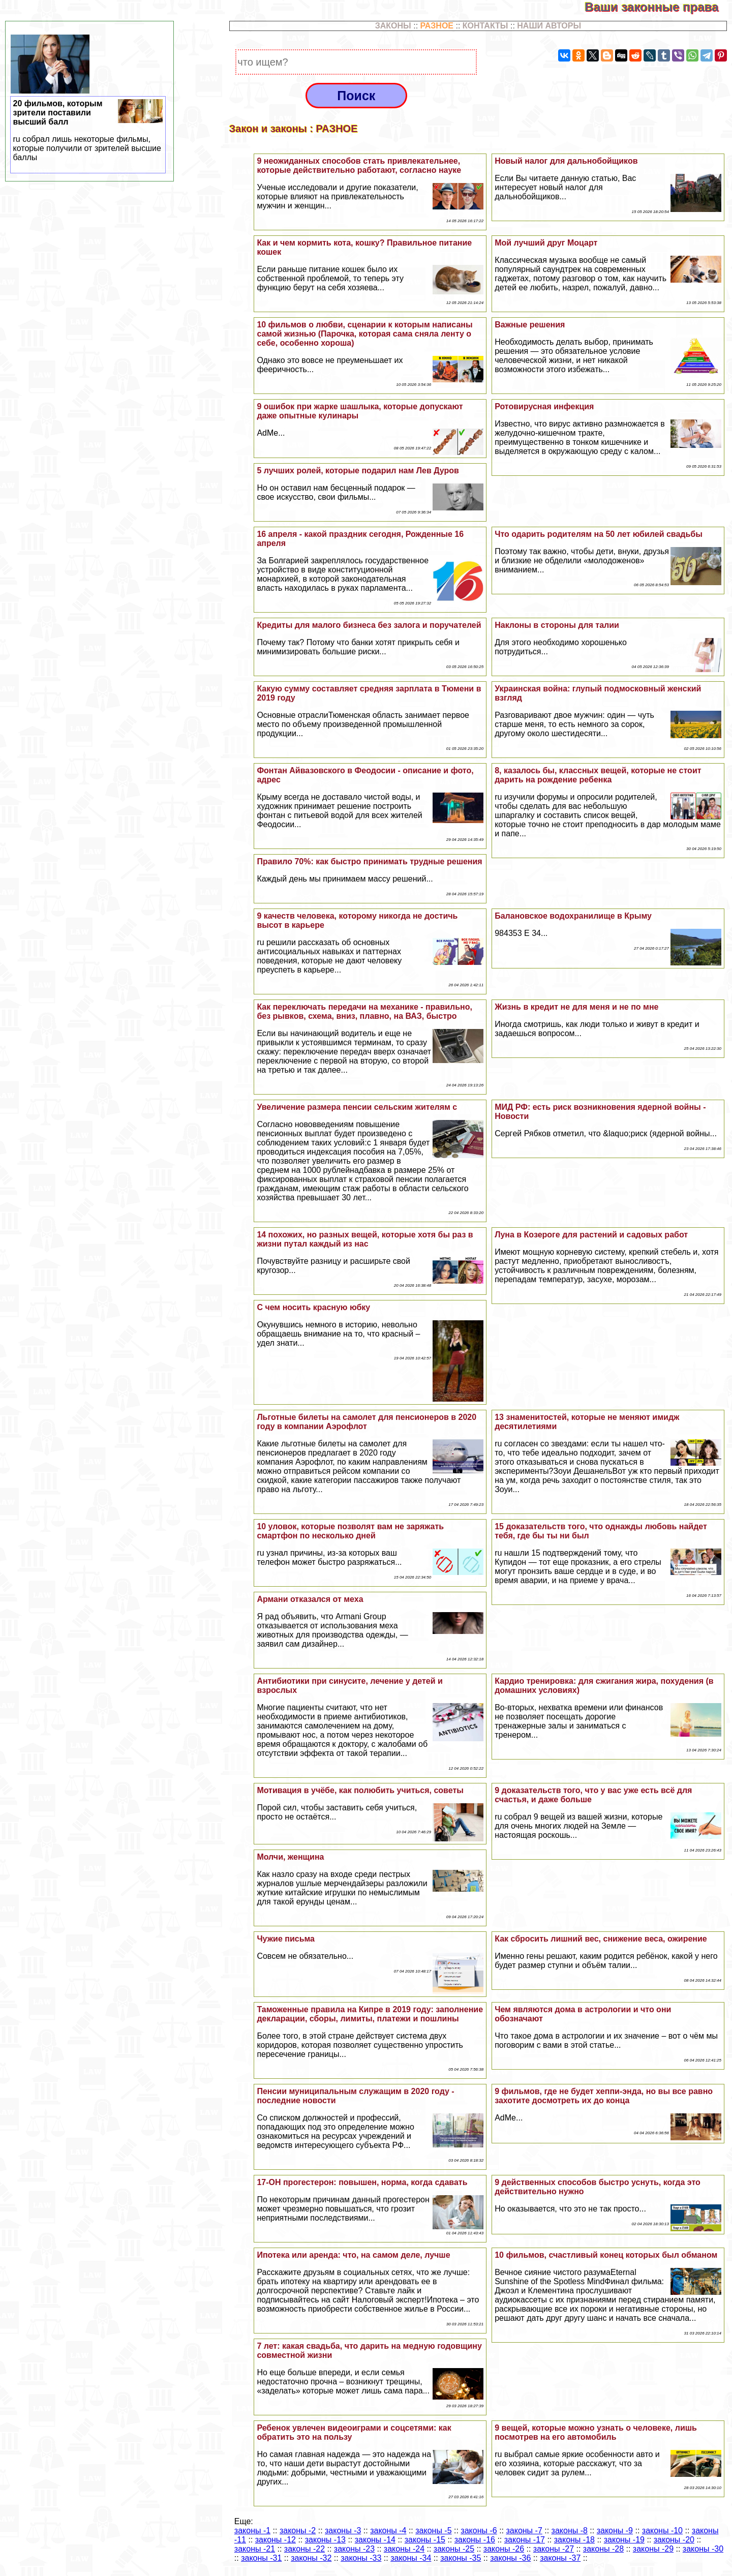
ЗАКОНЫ (393, 25)
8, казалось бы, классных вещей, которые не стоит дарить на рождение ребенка (598, 775)
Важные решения (530, 324)
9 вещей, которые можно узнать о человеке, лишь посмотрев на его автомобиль (596, 2432)
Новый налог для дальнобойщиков (566, 161)
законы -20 (674, 2539)
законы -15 (425, 2539)
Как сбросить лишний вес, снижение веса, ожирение (601, 1938)
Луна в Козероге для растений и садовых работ (591, 1234)
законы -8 (570, 2530)
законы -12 (275, 2539)
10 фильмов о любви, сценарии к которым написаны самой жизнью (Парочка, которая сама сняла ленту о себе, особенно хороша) (364, 333)
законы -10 (662, 2530)
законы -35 (460, 2558)
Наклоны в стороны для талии (557, 625)
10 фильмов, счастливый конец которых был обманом (606, 2255)
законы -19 (624, 2539)
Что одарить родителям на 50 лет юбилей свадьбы (599, 534)
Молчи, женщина (290, 1857)
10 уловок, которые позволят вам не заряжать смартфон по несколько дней (350, 1531)
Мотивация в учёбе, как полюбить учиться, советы (360, 1790)
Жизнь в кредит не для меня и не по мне (576, 1007)
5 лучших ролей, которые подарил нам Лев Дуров (358, 470)
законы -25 (454, 2548)
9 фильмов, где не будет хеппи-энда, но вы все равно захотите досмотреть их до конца (604, 2096)
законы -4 (388, 2530)
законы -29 (653, 2548)
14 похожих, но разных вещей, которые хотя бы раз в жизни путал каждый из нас (365, 1239)
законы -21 (254, 2548)
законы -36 (510, 2558)
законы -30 (703, 2548)
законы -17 (524, 2539)
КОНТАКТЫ (485, 25)
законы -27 (553, 2548)
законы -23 (354, 2548)
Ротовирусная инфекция (544, 406)
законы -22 (304, 2548)
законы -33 (361, 2558)
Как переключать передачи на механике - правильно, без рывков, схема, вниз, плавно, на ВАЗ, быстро (364, 1011)
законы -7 (524, 2530)
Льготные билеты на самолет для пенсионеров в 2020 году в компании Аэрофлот (366, 1422)
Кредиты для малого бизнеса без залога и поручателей (369, 625)
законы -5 (433, 2530)
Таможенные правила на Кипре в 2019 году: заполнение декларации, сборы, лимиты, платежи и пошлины (370, 2014)
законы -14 (375, 2539)
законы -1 (252, 2530)
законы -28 (603, 2548)
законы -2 (298, 2530)
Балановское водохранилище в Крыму (573, 916)
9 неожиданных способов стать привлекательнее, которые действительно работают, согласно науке (359, 165)
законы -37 (560, 2558)
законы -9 (615, 2530)
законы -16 (474, 2539)
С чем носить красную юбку (313, 1307)
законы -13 (325, 2539)
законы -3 (343, 2530)
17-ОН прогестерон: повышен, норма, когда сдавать (362, 2182)
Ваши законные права (658, 7)
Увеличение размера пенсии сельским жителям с (357, 1107)
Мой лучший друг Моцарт (546, 242)
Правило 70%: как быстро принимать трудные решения (369, 861)
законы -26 (503, 2548)
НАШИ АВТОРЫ (549, 25)
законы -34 (410, 2558)
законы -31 (261, 2558)
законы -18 (574, 2539)
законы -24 (404, 2548)
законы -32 (311, 2558)
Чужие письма (286, 1938)
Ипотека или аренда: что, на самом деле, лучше (353, 2255)
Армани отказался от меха (310, 1599)
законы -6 (479, 2530)
